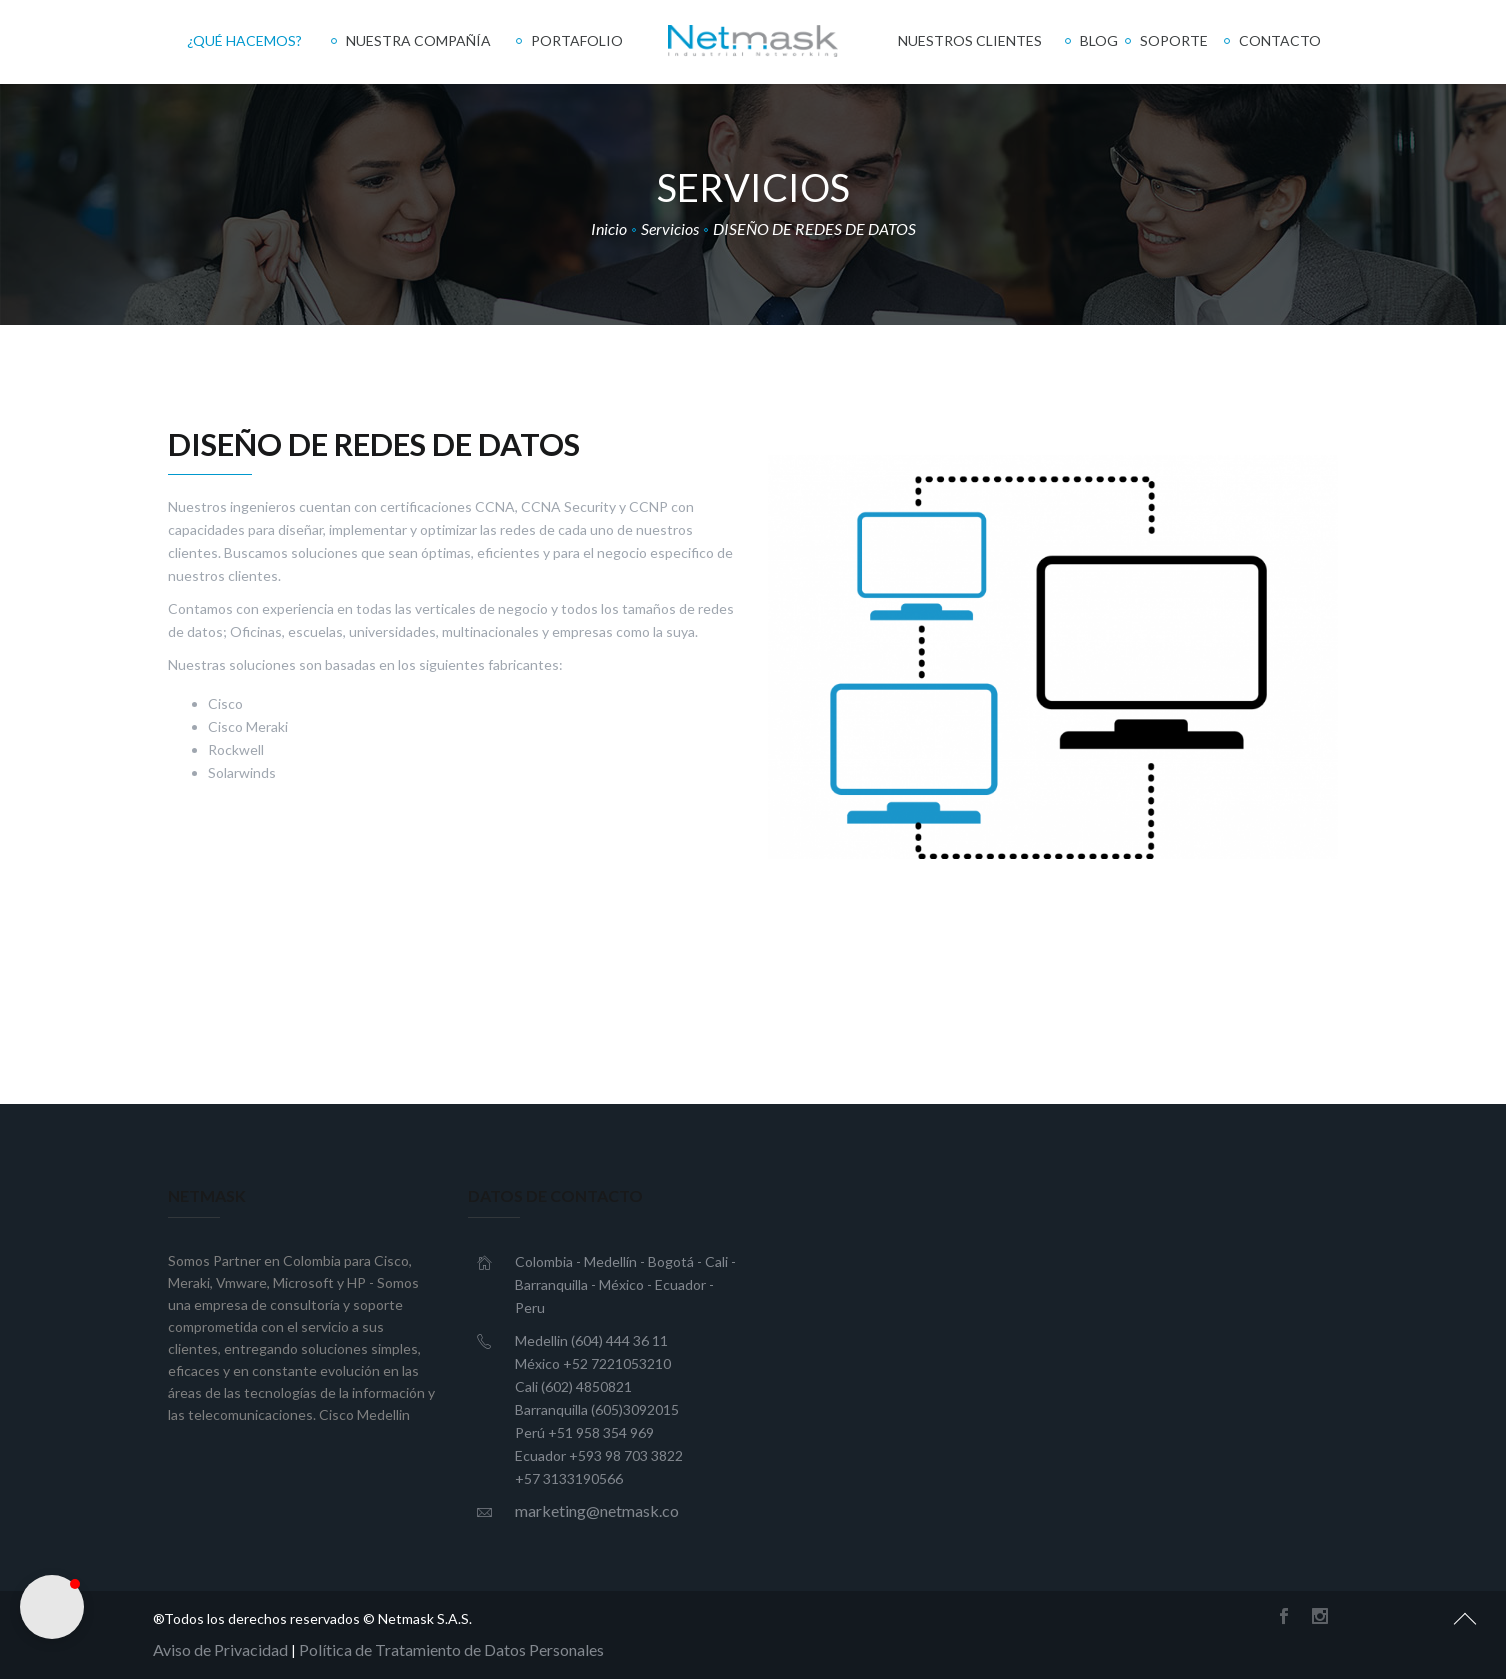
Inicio (609, 228)
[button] (52, 1607)
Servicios (670, 228)
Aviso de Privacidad (220, 1649)
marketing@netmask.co (597, 1510)
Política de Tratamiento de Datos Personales (451, 1649)
